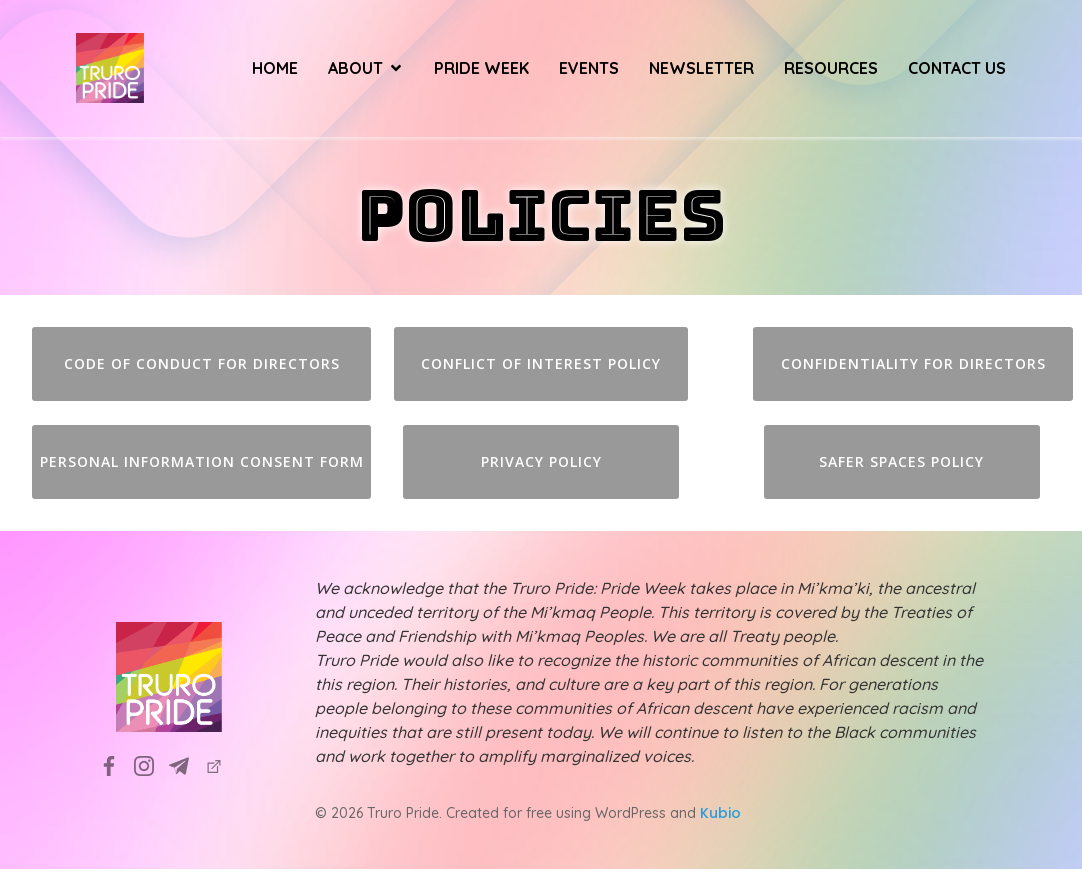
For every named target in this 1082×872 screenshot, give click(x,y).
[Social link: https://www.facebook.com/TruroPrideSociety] (116, 768)
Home (275, 70)
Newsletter (701, 70)
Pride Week (481, 70)
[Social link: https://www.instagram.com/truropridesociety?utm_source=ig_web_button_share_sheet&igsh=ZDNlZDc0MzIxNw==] (151, 768)
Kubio (720, 816)
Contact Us (957, 70)
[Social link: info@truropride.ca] (186, 768)
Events (589, 70)
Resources (831, 70)
